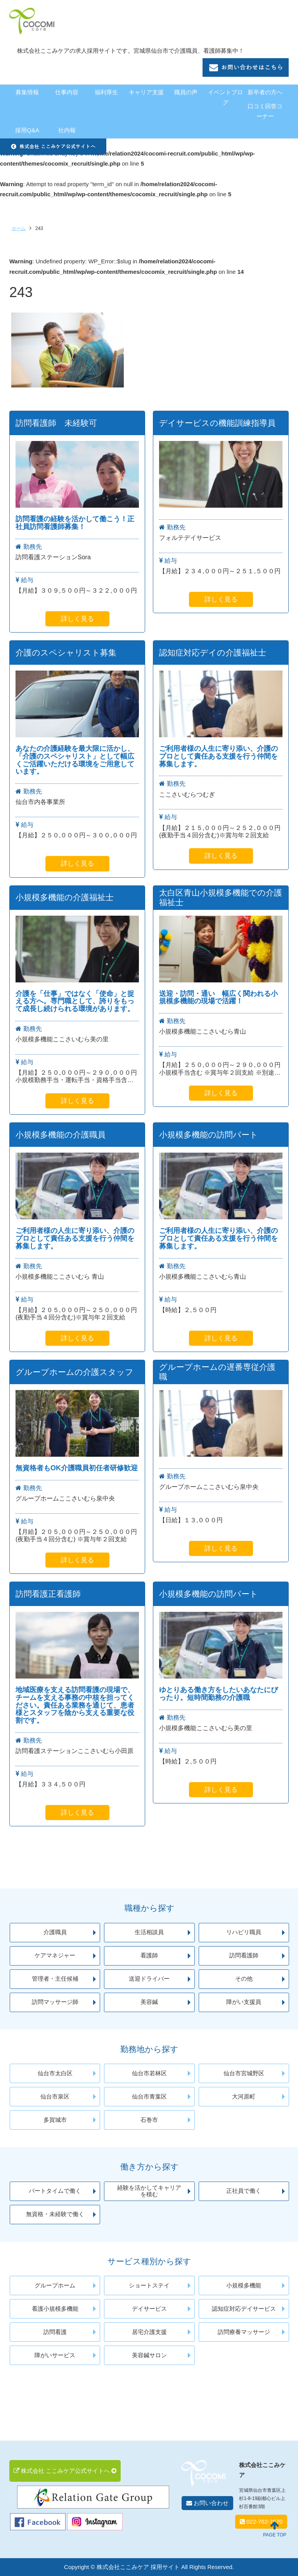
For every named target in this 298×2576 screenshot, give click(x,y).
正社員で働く (243, 2191)
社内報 (67, 130)
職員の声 (186, 92)
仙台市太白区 (55, 2073)
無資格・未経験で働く (55, 2214)
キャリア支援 (146, 92)
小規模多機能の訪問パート (208, 1134)
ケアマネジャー (55, 1955)
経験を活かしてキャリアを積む (149, 2191)
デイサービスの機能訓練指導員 (217, 423)
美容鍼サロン (149, 2355)
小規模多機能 (243, 2285)
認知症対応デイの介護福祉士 (212, 652)
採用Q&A (27, 130)
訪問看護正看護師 (48, 1594)
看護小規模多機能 (55, 2309)
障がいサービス (55, 2355)
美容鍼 (149, 2002)
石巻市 (149, 2120)
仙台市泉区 (54, 2097)
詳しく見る (77, 618)
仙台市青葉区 (149, 2097)
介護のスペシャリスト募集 (66, 652)
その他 (244, 1979)
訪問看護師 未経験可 (56, 423)
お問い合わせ (207, 2503)
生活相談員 (149, 1932)
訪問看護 (55, 2332)
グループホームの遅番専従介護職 (217, 1371)
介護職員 (55, 1932)
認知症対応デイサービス (244, 2309)
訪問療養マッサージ (244, 2332)
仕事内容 (66, 92)
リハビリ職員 (243, 1932)
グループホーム (55, 2285)
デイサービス (149, 2309)
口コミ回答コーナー (265, 111)
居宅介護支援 (149, 2332)
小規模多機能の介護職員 (61, 1134)
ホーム (19, 228)
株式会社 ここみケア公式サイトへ (65, 2470)
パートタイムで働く (55, 2191)
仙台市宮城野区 (244, 2073)
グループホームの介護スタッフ (74, 1372)
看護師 (149, 1955)
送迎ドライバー (149, 1979)
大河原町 (243, 2097)
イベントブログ (225, 97)
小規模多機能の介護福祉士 (65, 897)
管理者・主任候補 (55, 1979)
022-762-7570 (261, 2521)
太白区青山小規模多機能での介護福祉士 (220, 897)
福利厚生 (106, 92)
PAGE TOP (274, 2529)
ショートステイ (149, 2285)
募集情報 (27, 92)
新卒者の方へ (265, 92)
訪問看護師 (243, 1955)
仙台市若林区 (149, 2073)
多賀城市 (55, 2120)
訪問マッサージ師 (55, 2002)
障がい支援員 (243, 2002)
